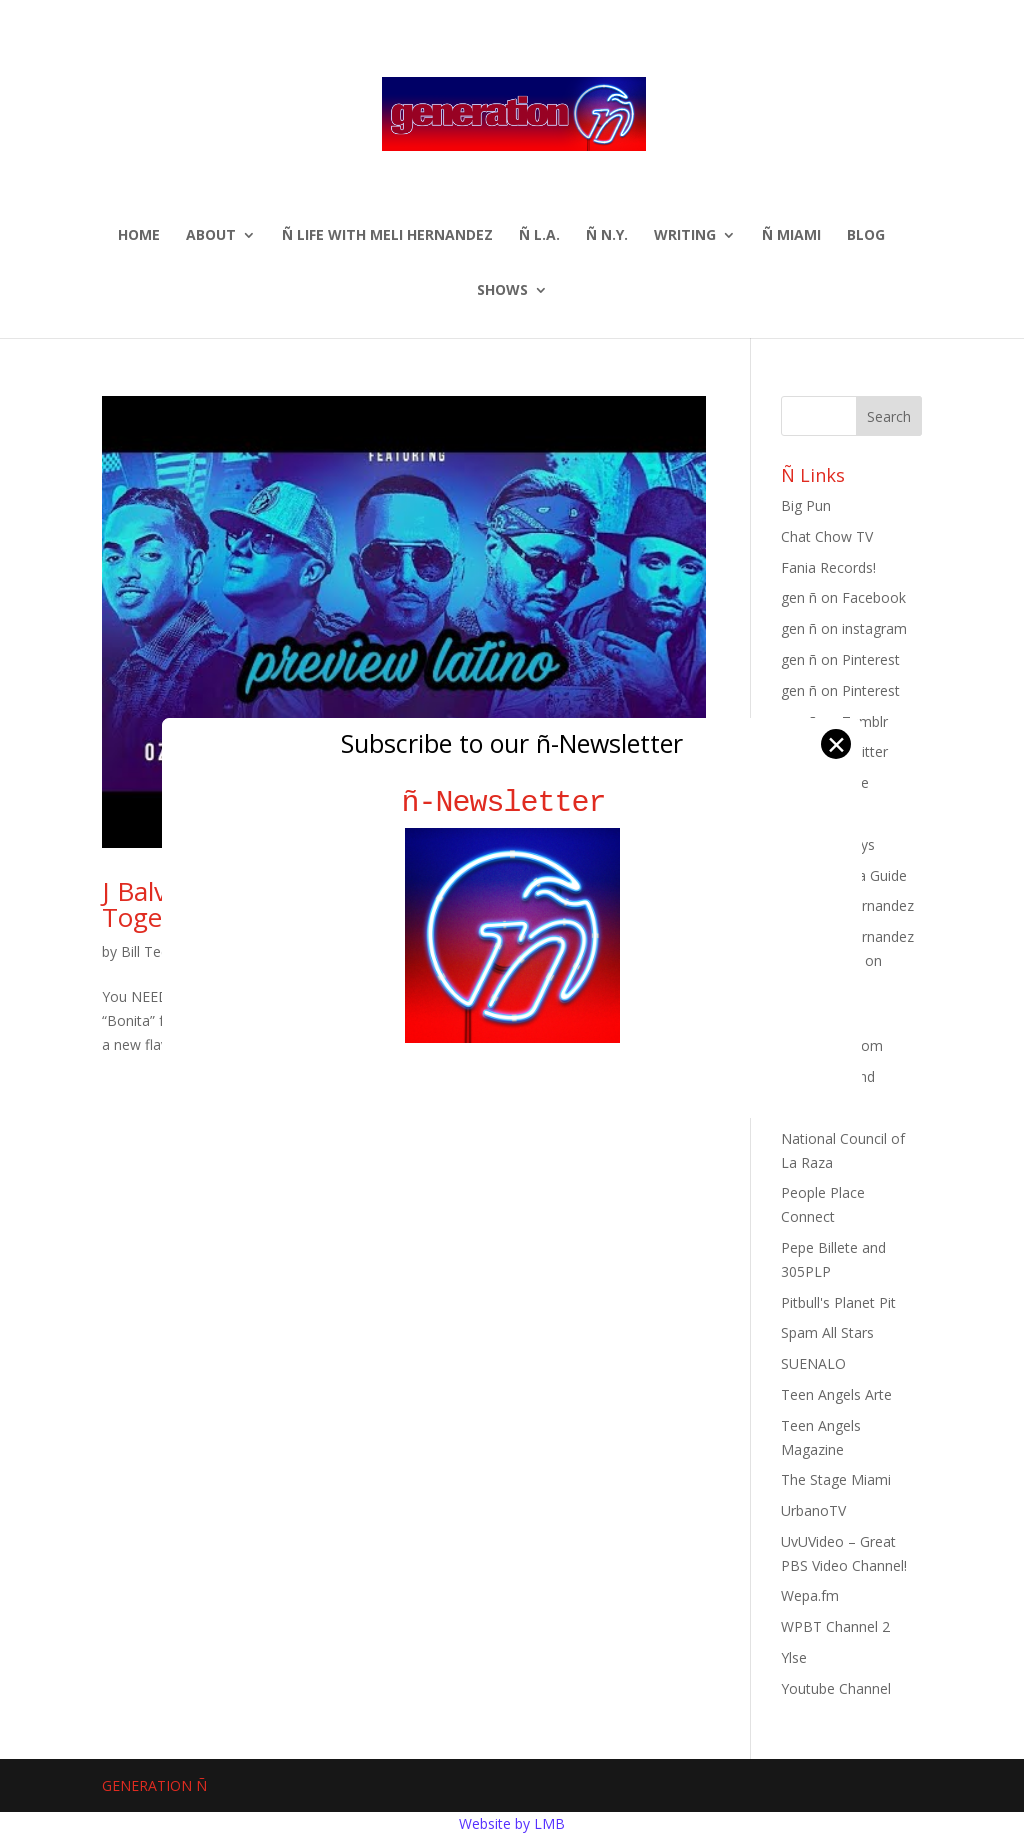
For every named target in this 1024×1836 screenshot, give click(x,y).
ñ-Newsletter (512, 802)
